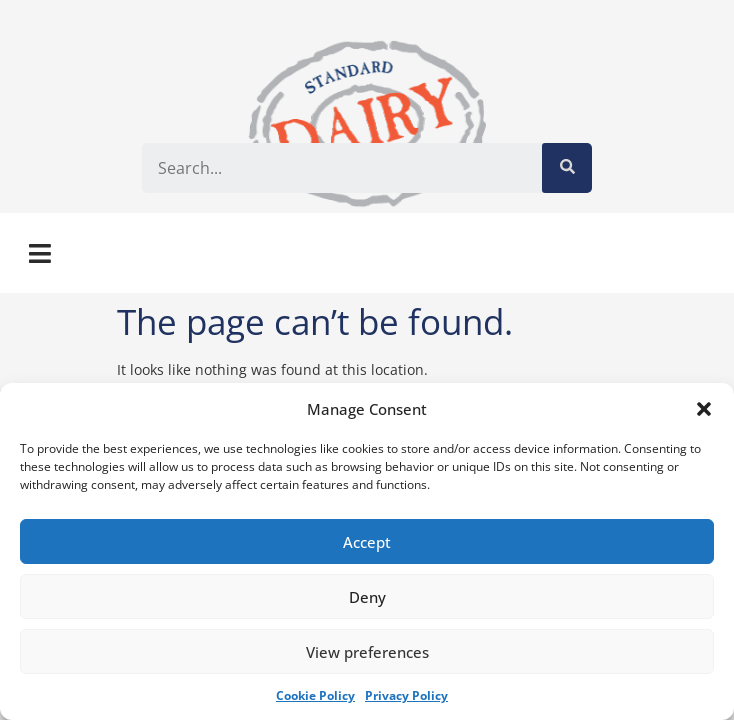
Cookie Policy (315, 695)
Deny (367, 597)
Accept (367, 542)
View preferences (367, 652)
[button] (704, 409)
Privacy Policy (406, 695)
